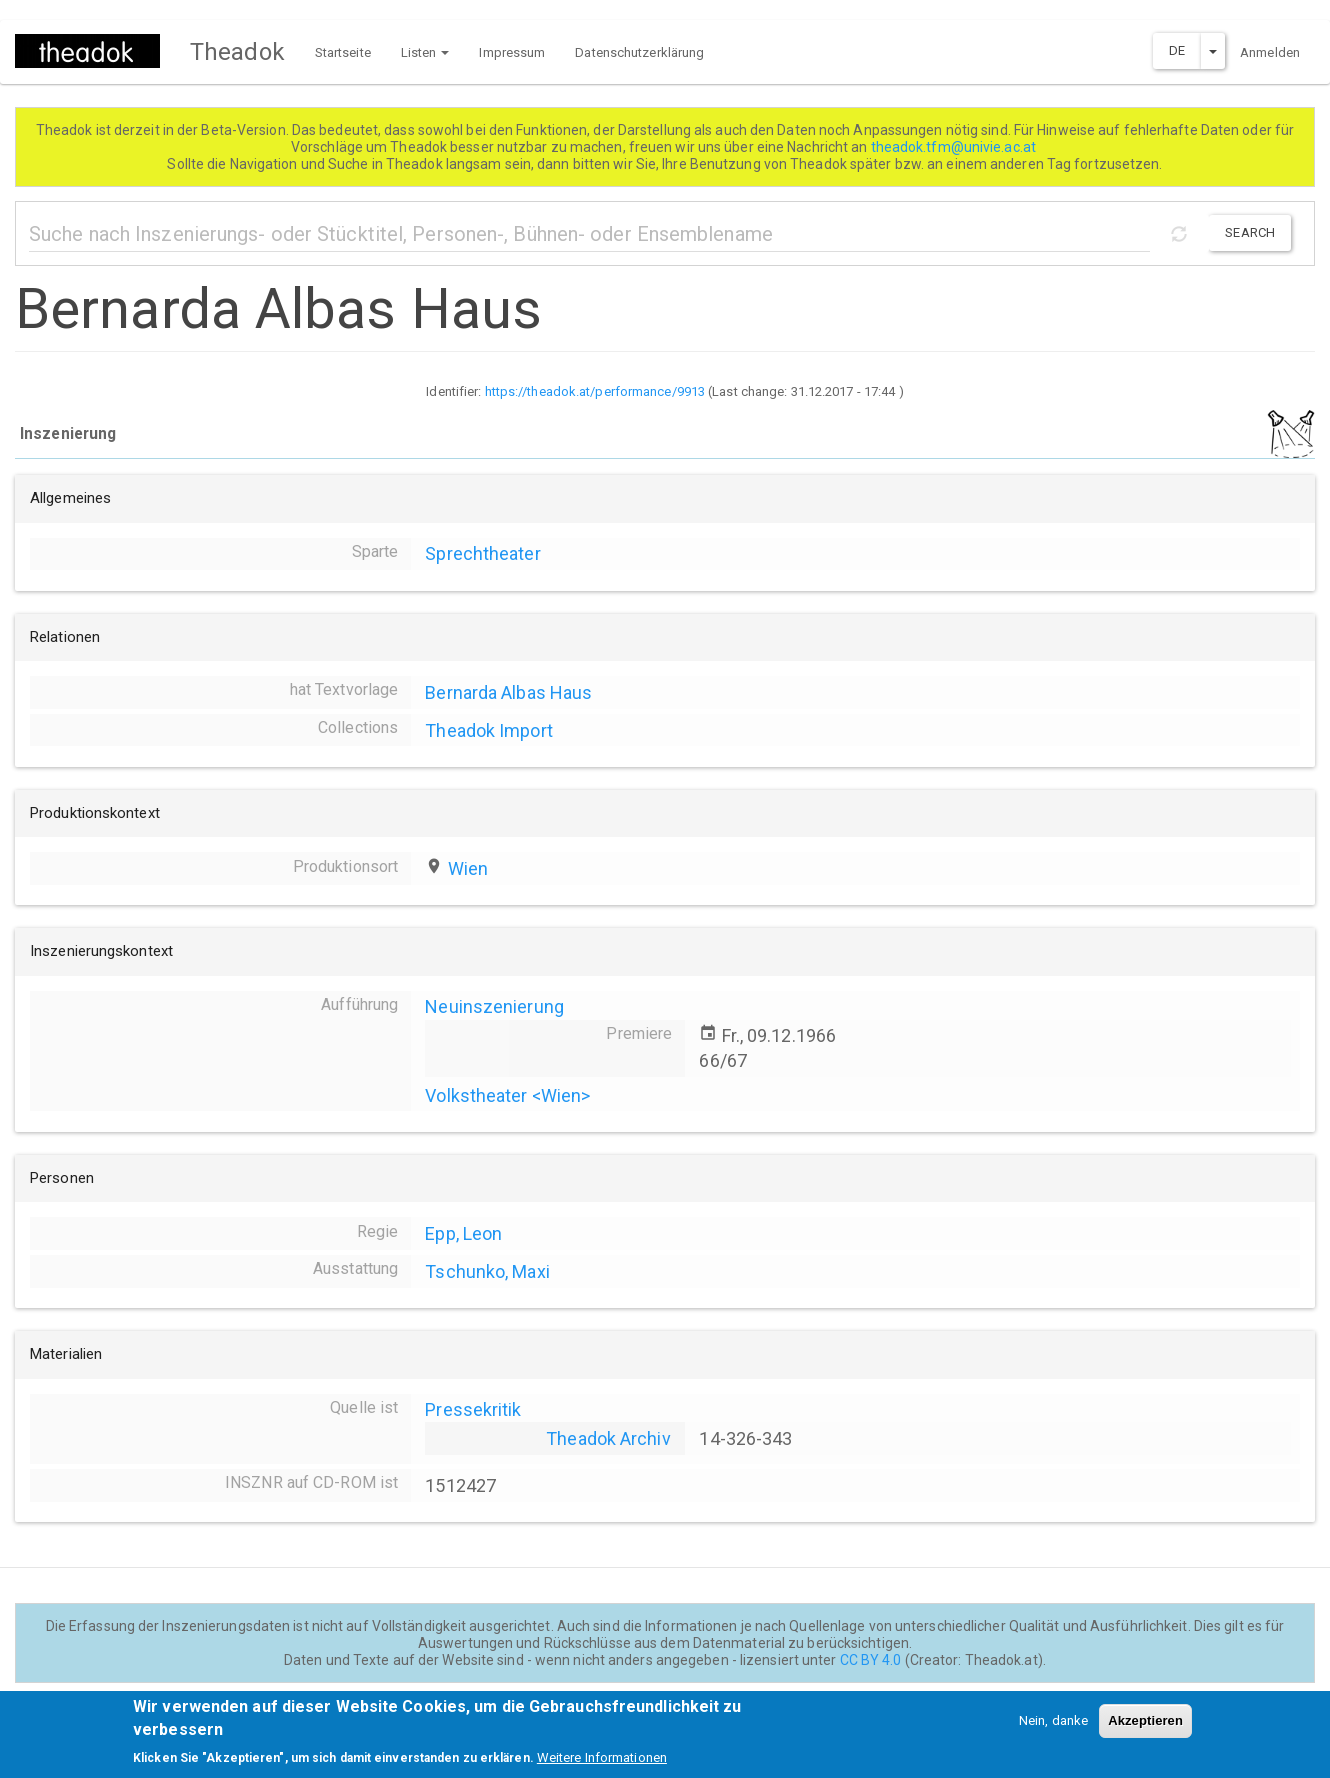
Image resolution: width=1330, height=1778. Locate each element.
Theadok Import (488, 730)
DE (1177, 50)
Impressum (512, 52)
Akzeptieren (1145, 1729)
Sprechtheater (482, 553)
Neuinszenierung (494, 1006)
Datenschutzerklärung (639, 52)
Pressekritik (473, 1409)
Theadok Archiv (608, 1438)
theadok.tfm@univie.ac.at (955, 147)
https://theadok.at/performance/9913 (595, 391)
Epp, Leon (463, 1233)
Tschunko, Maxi (487, 1271)
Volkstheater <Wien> (507, 1095)
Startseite (343, 52)
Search (1250, 232)
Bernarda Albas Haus (508, 692)
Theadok (237, 52)
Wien (468, 868)
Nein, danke (1053, 1729)
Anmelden (1270, 52)
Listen (425, 52)
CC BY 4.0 (871, 1660)
